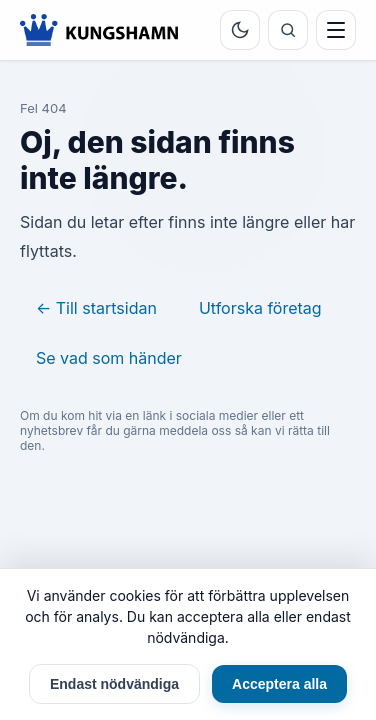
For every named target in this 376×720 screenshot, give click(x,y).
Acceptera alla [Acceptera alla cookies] (279, 684)
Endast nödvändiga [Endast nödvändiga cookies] (114, 684)
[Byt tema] (240, 30)
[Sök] (288, 30)
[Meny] (336, 30)
